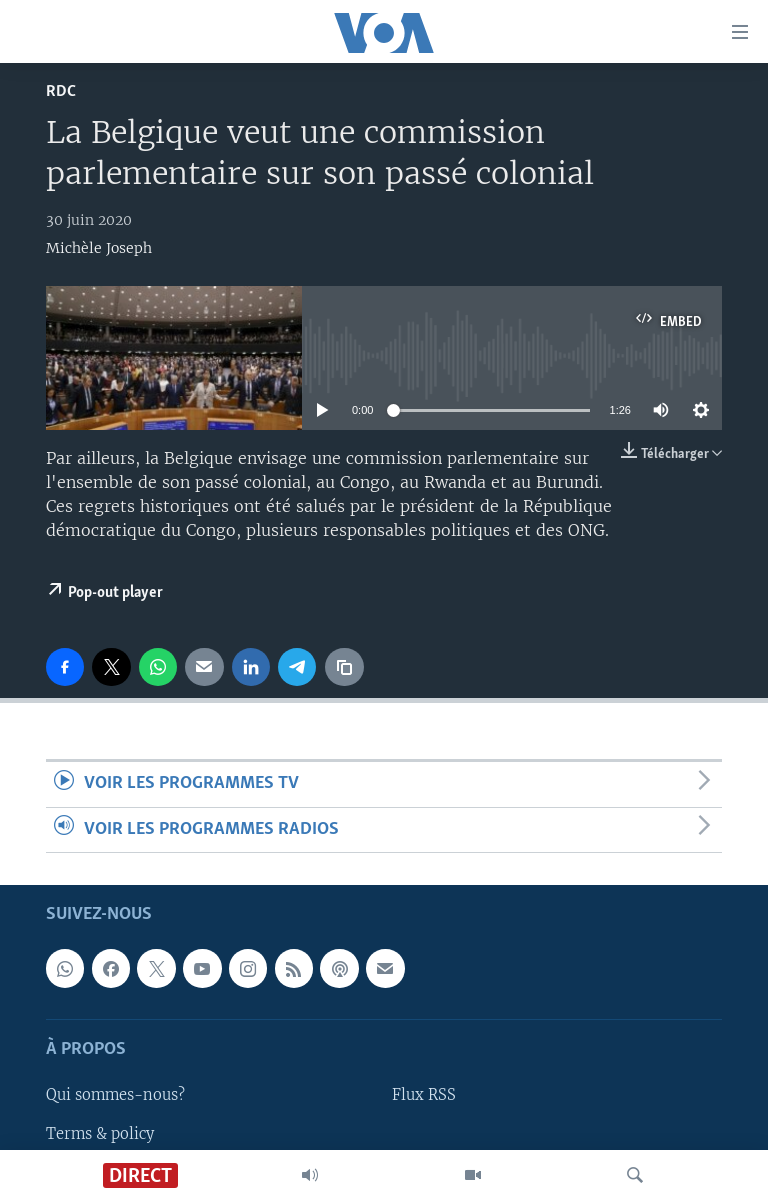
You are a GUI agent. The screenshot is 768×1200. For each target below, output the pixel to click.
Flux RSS (424, 1095)
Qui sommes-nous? (115, 1095)
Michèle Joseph (99, 248)
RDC (61, 91)
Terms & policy (100, 1133)
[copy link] (344, 667)
